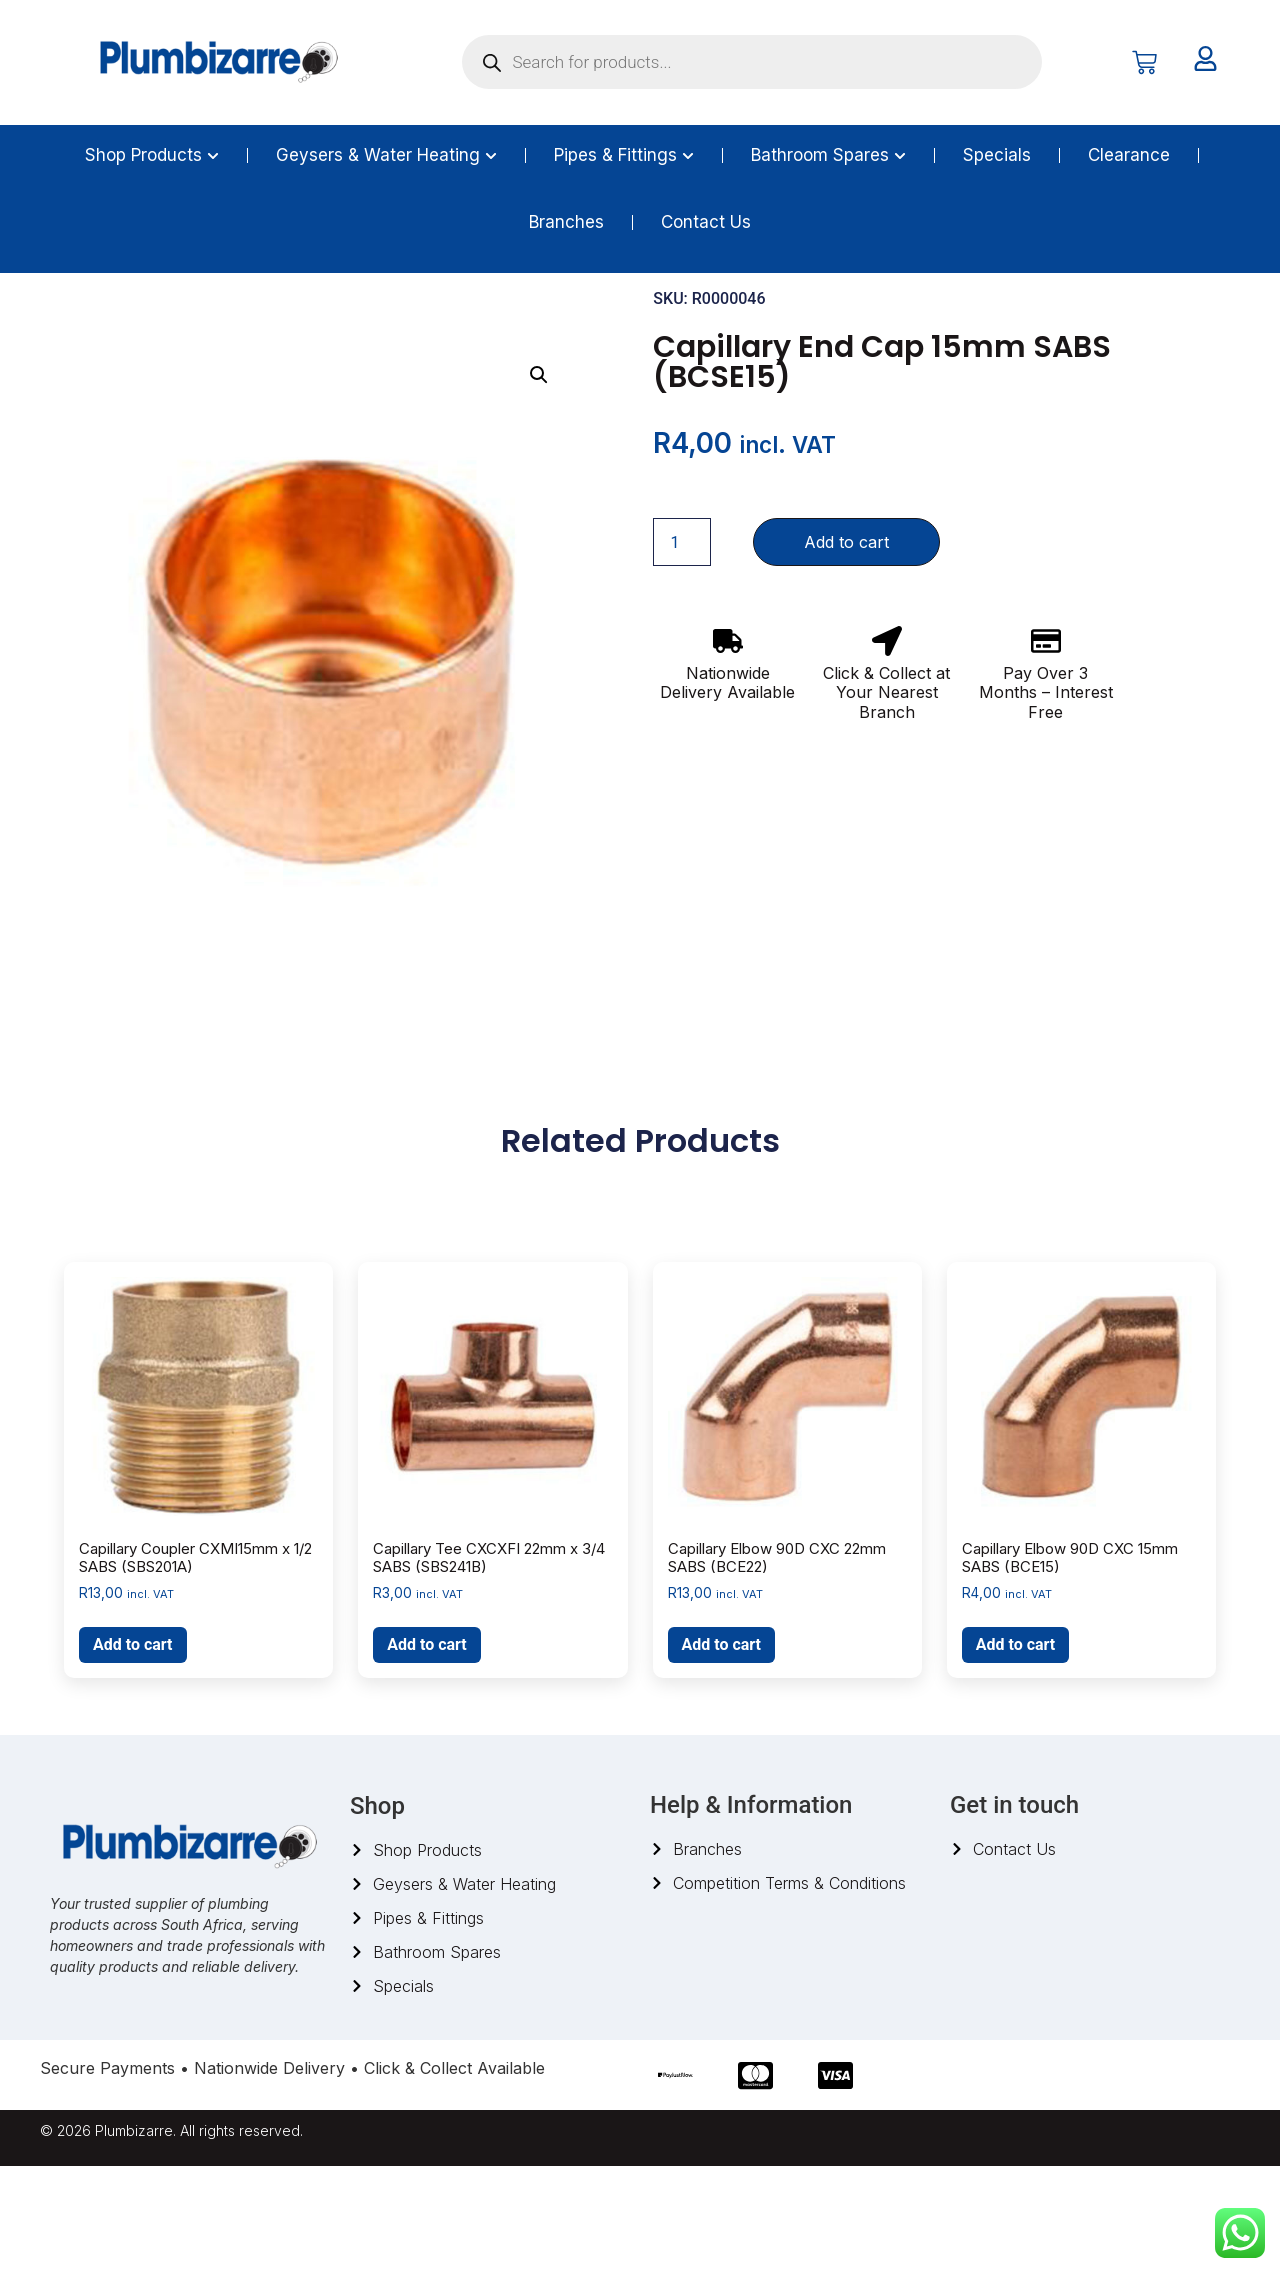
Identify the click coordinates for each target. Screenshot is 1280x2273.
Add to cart (846, 650)
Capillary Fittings (340, 323)
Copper (248, 323)
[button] (539, 483)
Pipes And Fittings (152, 323)
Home (60, 323)
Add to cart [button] (133, 1752)
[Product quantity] (682, 650)
